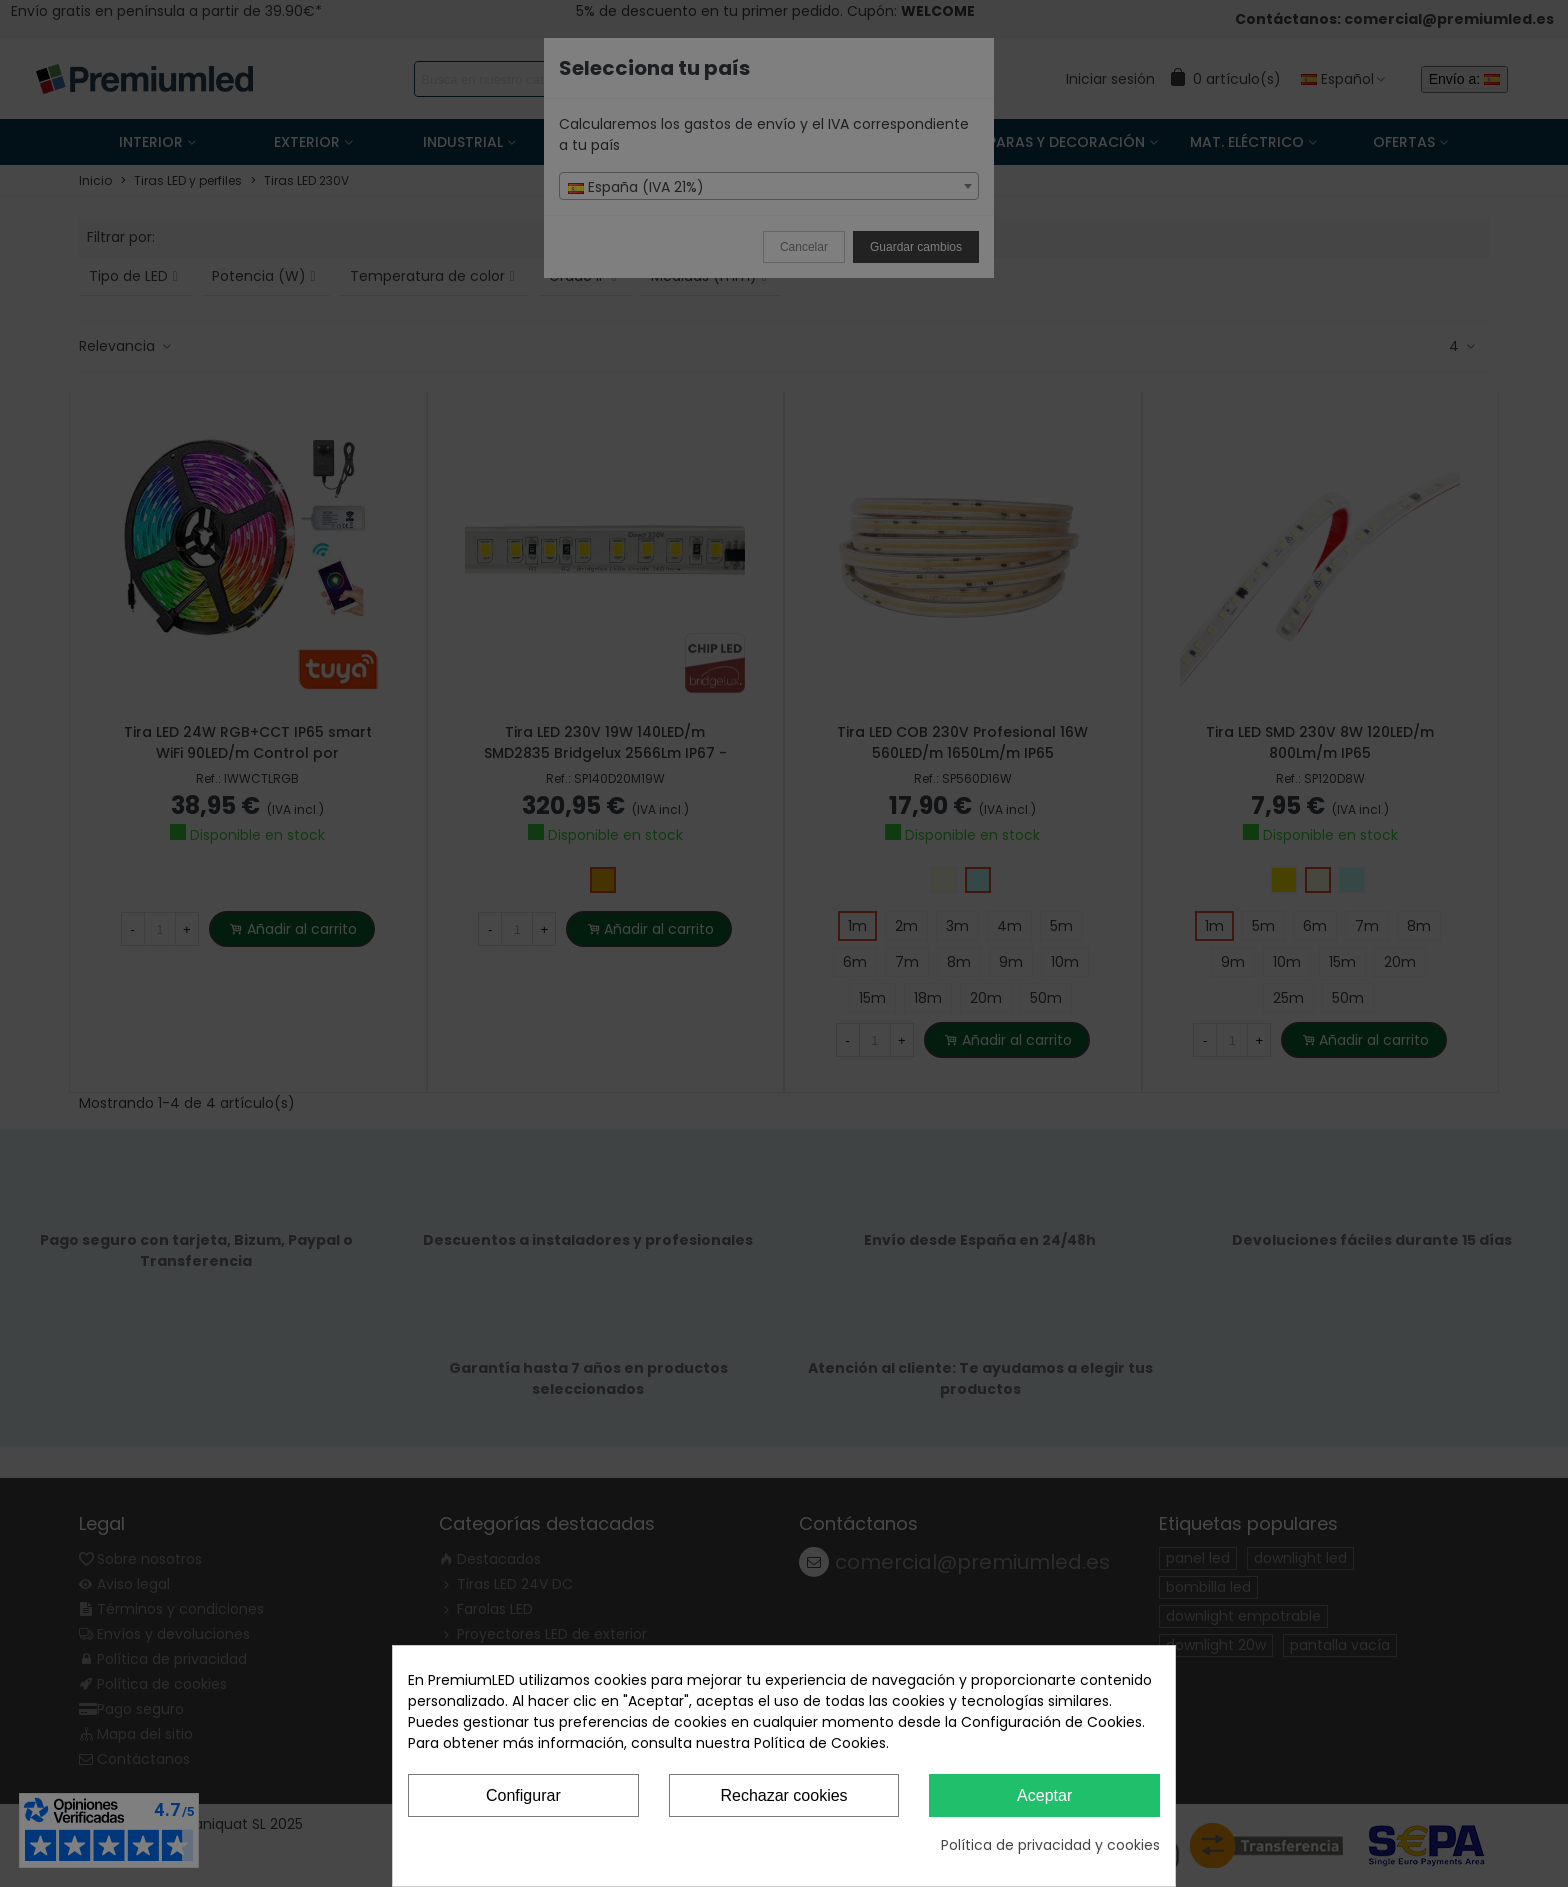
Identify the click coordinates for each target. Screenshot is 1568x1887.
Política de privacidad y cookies (1050, 1845)
